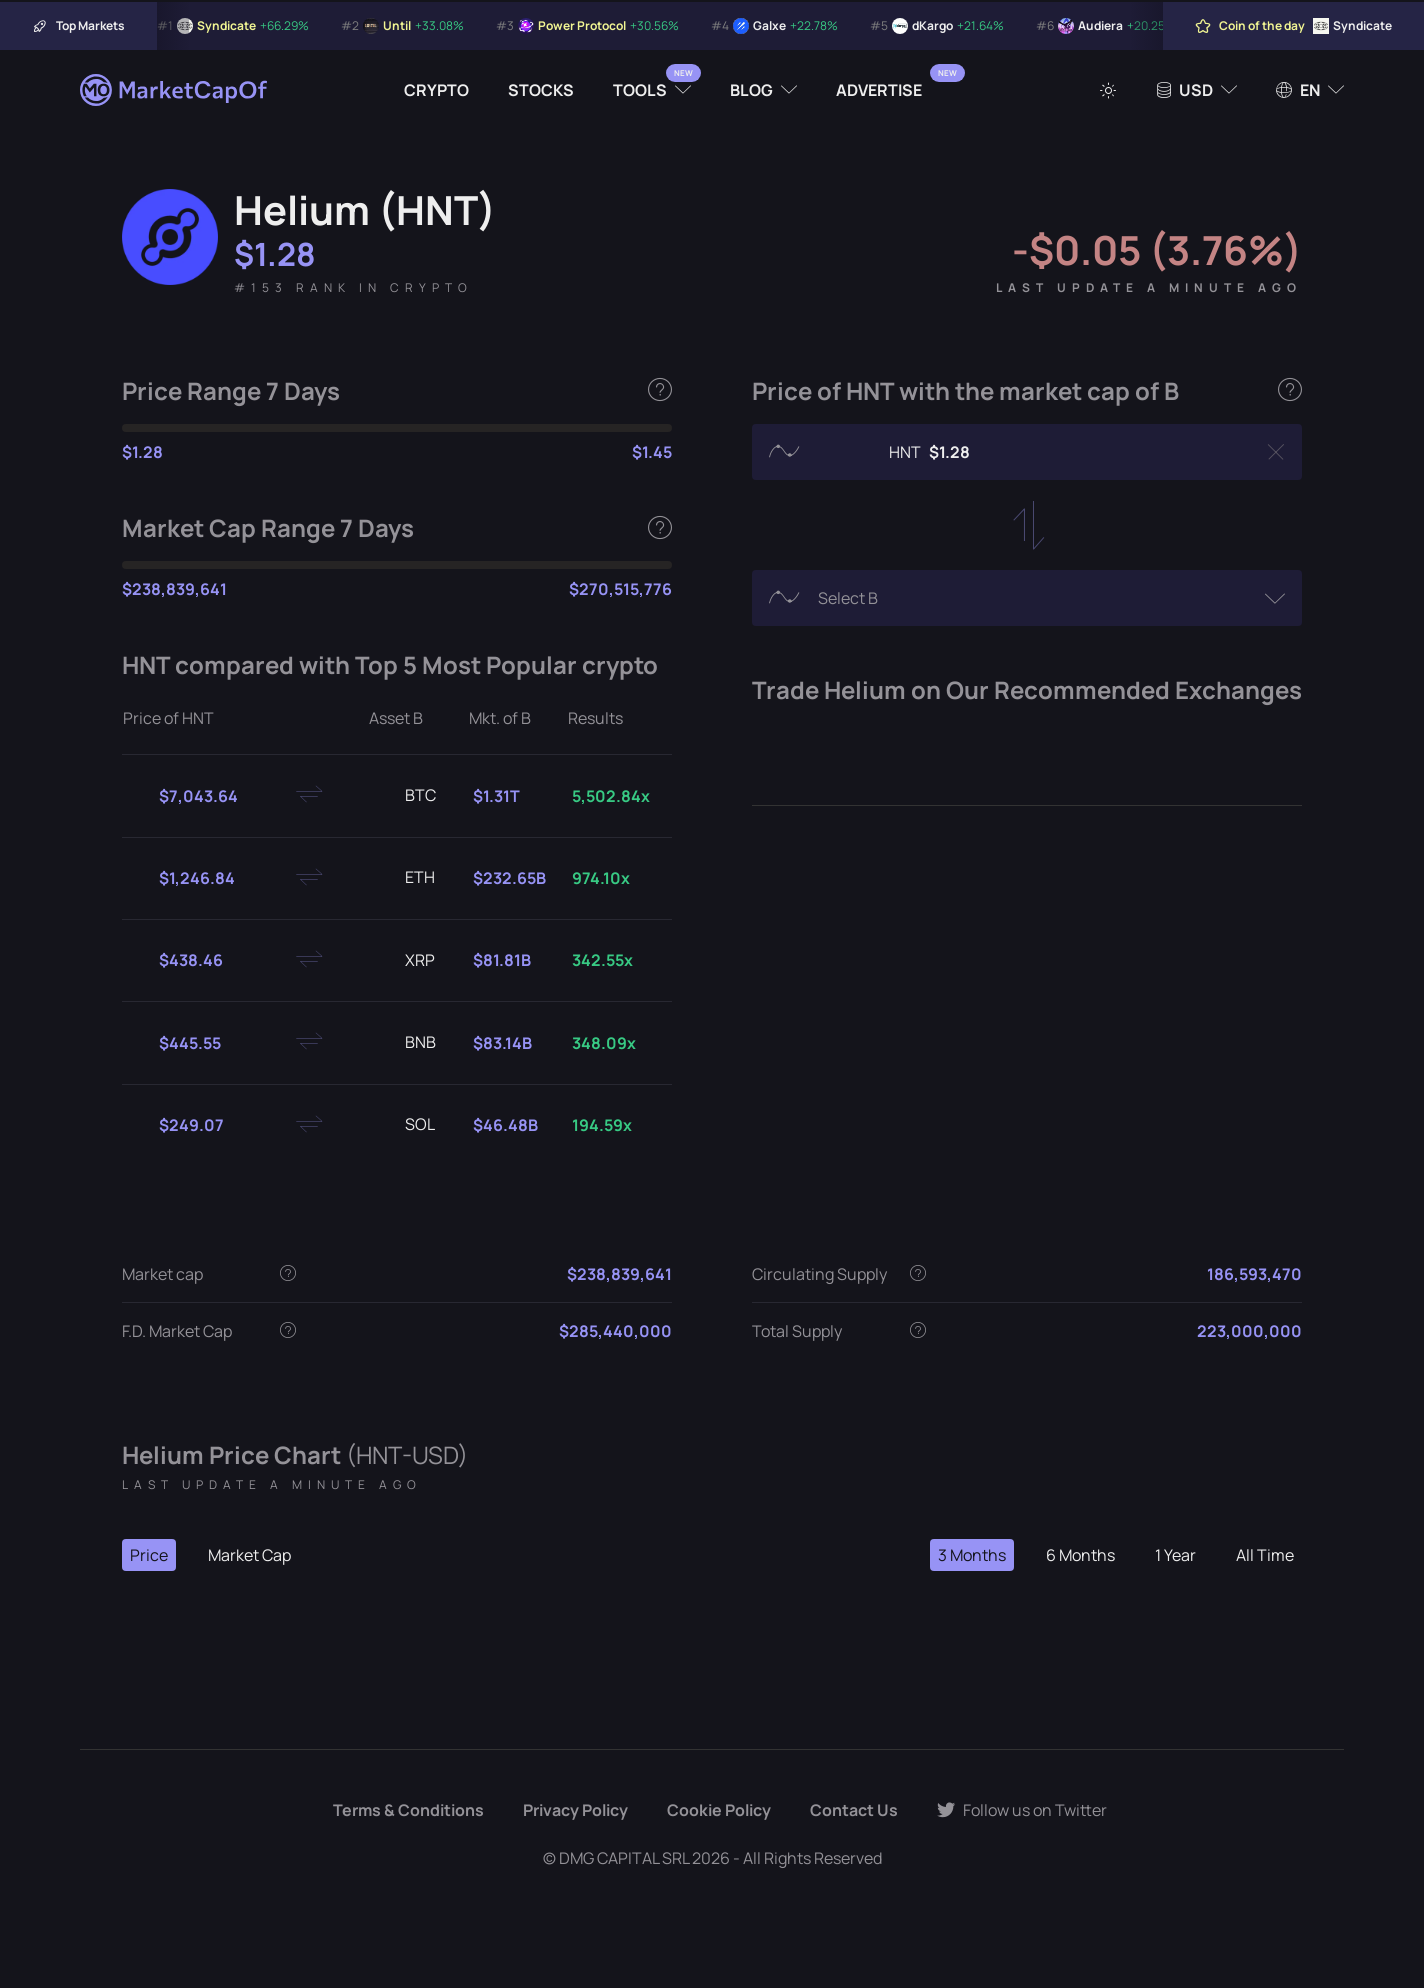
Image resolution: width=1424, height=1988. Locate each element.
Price (149, 1555)
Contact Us (854, 1810)
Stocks (541, 90)
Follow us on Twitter (1022, 1810)
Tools (640, 90)
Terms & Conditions (408, 1810)
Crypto (436, 90)
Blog (751, 90)
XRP (404, 961)
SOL (404, 1125)
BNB (404, 1043)
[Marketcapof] (175, 90)
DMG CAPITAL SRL (624, 1858)
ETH (404, 878)
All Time (1265, 1555)
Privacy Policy (575, 1810)
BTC (404, 796)
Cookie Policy (719, 1810)
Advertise (879, 90)
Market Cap (249, 1555)
